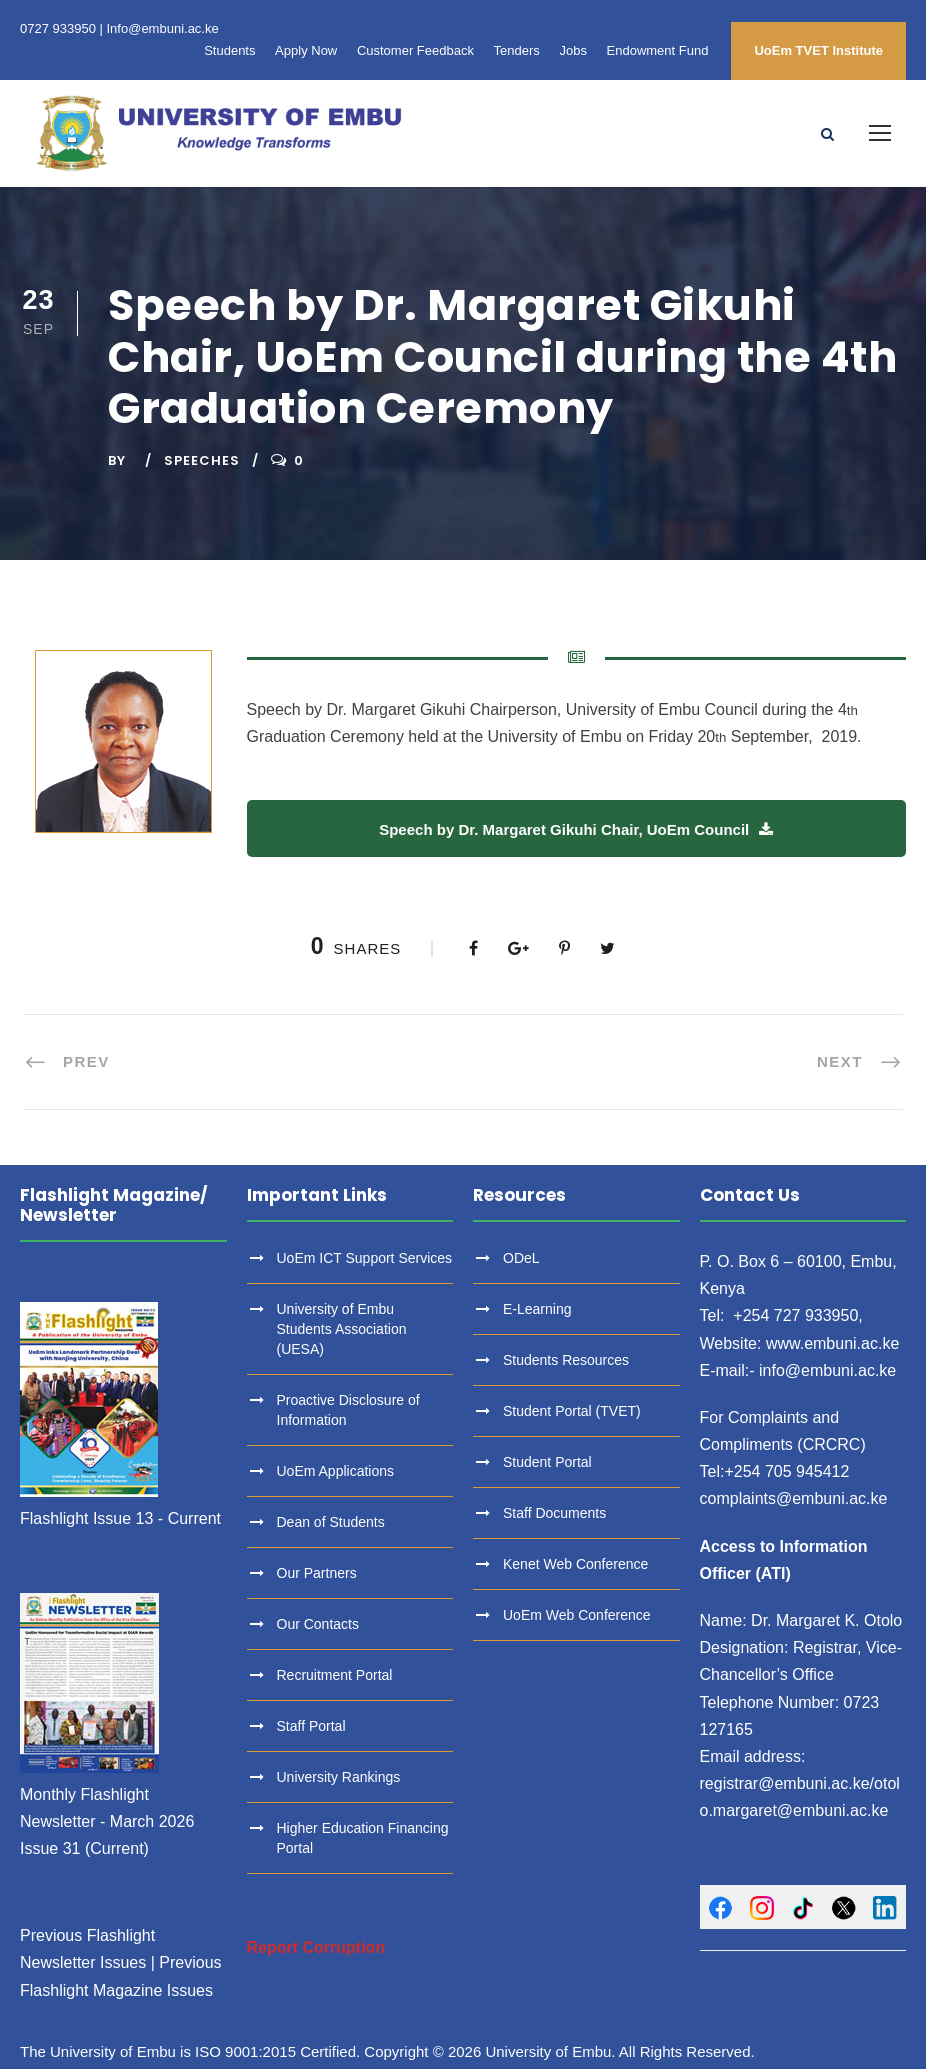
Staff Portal (311, 1726)
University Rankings (339, 1777)
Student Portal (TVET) (572, 1411)
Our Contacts (318, 1624)
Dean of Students (331, 1522)
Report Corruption (316, 1947)
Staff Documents (554, 1513)
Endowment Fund (658, 50)
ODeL (521, 1258)
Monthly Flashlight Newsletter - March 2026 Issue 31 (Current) (107, 1821)
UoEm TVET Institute (818, 50)
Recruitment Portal (335, 1675)
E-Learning (537, 1309)
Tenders (517, 50)
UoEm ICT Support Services (365, 1258)
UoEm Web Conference (577, 1615)
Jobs (572, 50)
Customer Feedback (415, 50)
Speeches (202, 460)
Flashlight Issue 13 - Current (120, 1518)
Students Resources (566, 1360)
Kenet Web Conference (575, 1564)
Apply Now (306, 50)
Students (229, 50)
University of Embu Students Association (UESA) (342, 1329)
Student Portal (547, 1462)
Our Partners (317, 1573)
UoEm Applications (336, 1471)
